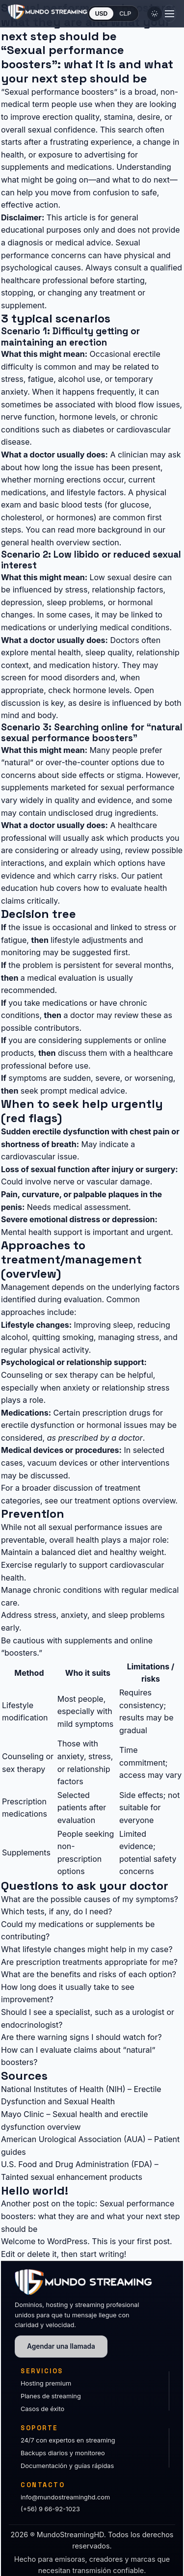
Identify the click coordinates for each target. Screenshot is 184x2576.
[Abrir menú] (169, 14)
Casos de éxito (42, 2409)
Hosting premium (46, 2383)
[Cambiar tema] (154, 14)
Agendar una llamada (61, 2346)
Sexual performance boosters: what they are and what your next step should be (90, 2216)
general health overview (45, 542)
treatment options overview (125, 1500)
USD (101, 13)
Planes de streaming (51, 2396)
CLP (125, 13)
